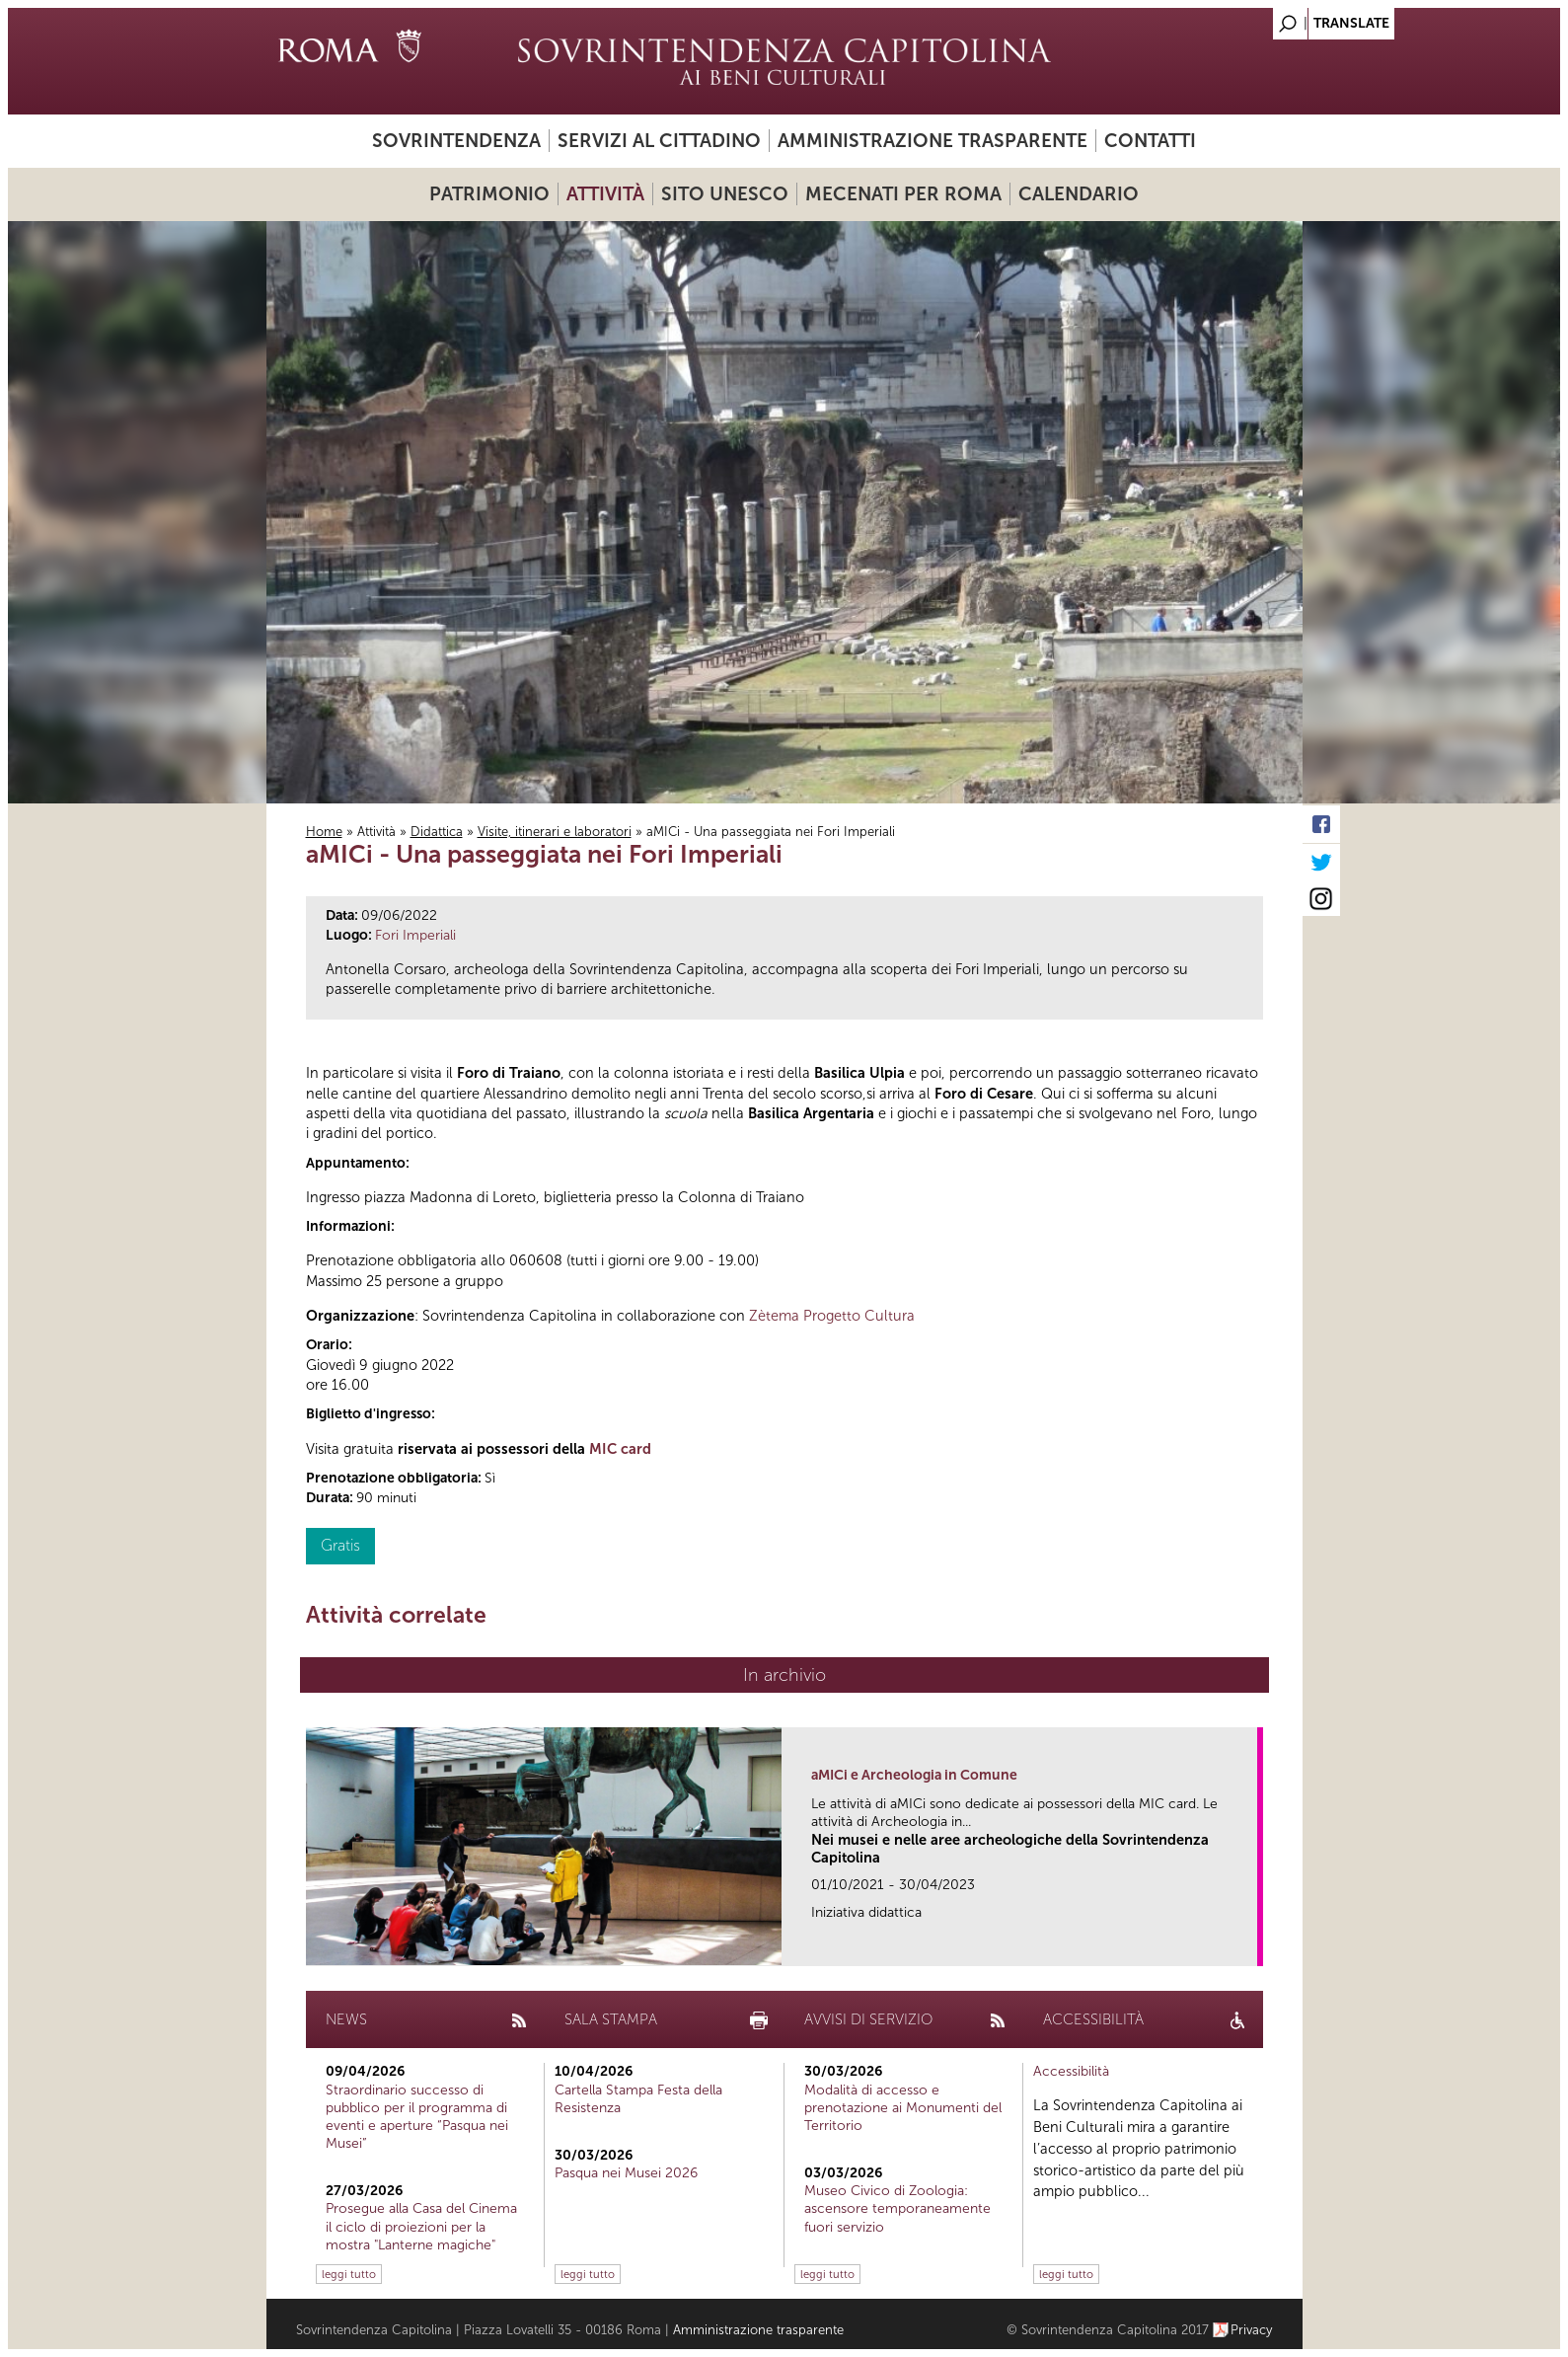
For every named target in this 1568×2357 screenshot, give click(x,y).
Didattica (437, 831)
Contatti (1150, 140)
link (1248, 1945)
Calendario (1078, 194)
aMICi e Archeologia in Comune (914, 1775)
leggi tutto (349, 2274)
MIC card (620, 1449)
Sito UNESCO (724, 194)
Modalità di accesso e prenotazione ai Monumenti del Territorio (903, 2108)
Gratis (340, 1545)
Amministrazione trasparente (932, 140)
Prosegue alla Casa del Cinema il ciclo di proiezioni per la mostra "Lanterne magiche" (421, 2226)
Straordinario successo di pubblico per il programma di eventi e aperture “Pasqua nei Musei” (417, 2117)
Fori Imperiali (415, 935)
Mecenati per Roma (903, 194)
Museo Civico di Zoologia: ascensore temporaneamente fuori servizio (897, 2208)
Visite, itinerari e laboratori (555, 831)
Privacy (1252, 2329)
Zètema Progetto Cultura (832, 1316)
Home (324, 831)
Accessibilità (1071, 2071)
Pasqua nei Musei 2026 (626, 2173)
